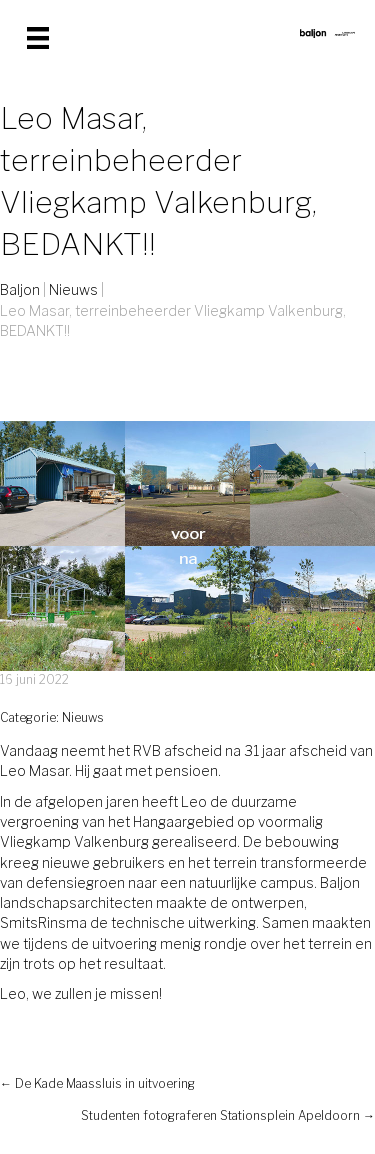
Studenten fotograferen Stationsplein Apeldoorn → (228, 1115)
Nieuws (83, 717)
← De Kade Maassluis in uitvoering (97, 1083)
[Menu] (38, 38)
